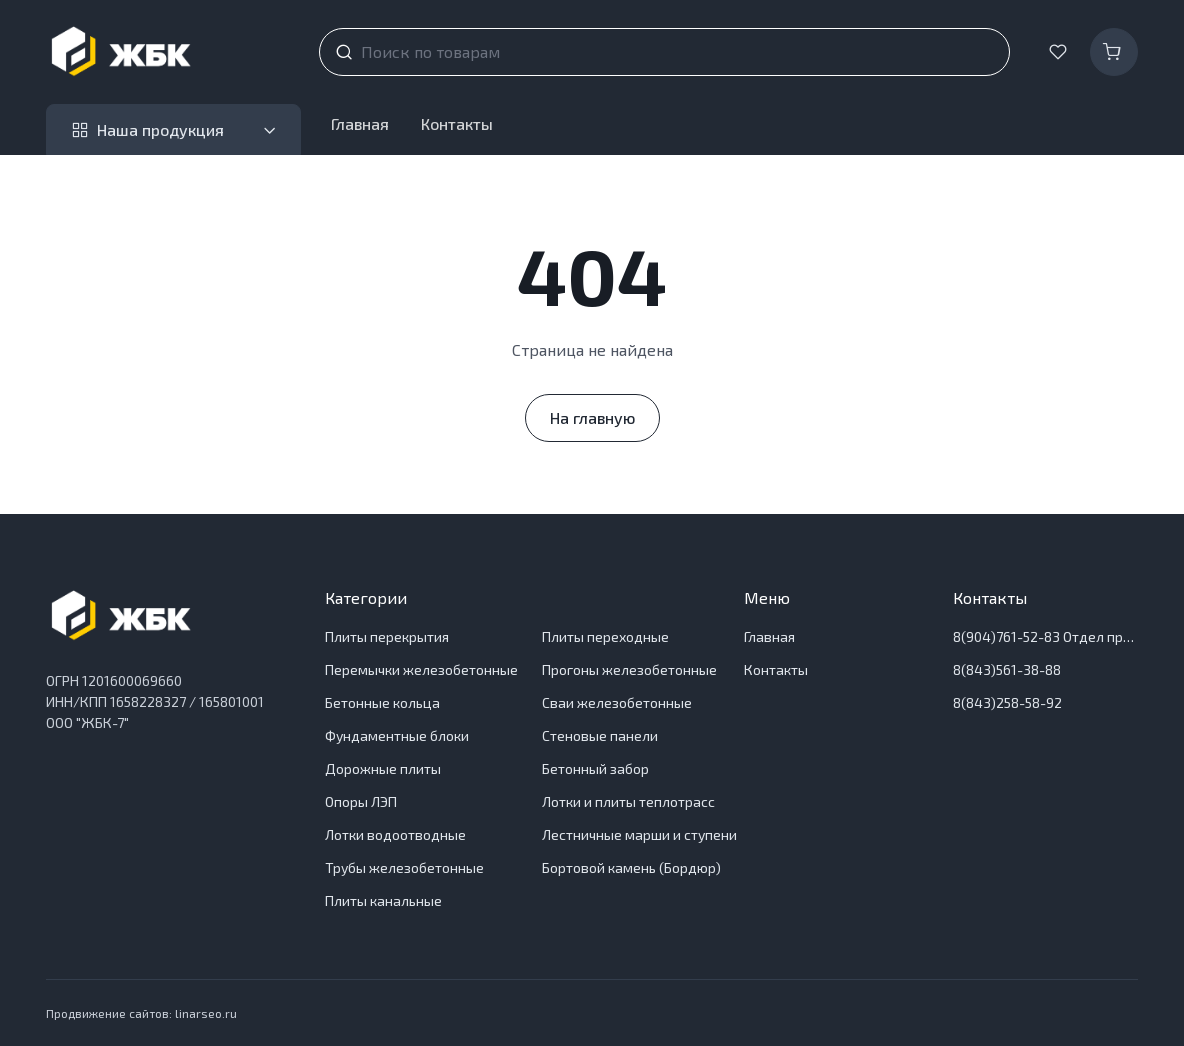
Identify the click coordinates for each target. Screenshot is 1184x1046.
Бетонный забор (595, 768)
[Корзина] (1114, 52)
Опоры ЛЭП (361, 801)
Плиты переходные (605, 636)
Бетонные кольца (382, 702)
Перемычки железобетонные (421, 669)
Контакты (457, 123)
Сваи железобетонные (617, 702)
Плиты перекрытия (387, 636)
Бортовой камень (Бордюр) (631, 867)
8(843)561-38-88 (1007, 669)
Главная (360, 123)
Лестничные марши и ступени (639, 834)
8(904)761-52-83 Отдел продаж (1045, 636)
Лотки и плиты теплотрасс (628, 801)
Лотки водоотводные (395, 834)
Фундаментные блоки (397, 735)
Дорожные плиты (383, 768)
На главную (592, 417)
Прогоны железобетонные (629, 669)
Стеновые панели (600, 735)
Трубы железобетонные (404, 867)
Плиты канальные (383, 900)
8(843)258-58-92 (1007, 702)
